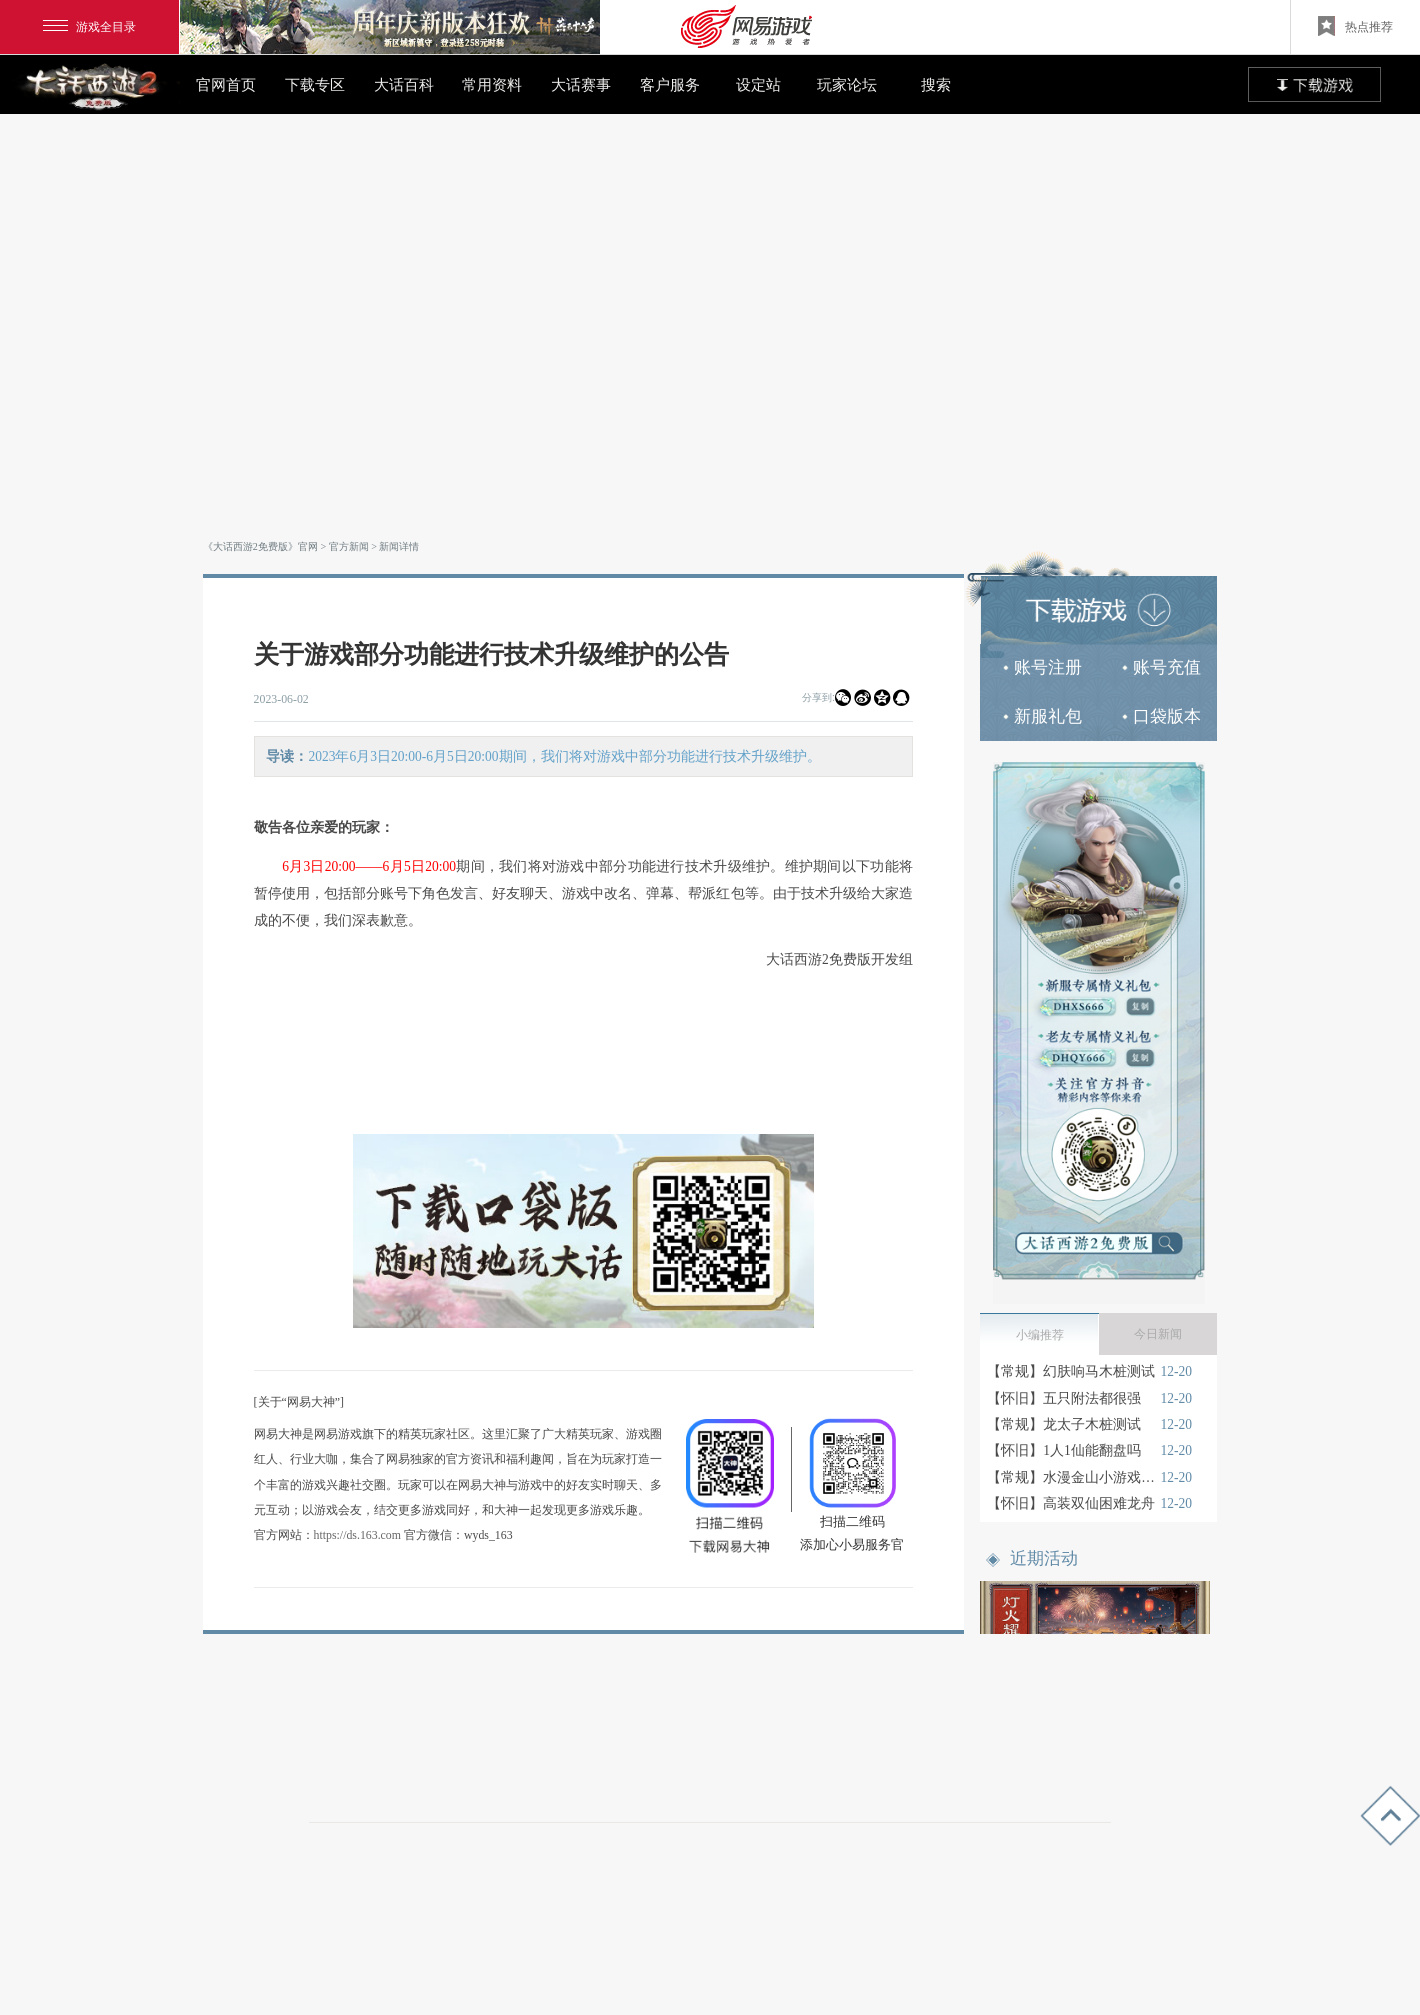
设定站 (758, 84)
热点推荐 (1355, 26)
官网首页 (226, 84)
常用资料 (492, 84)
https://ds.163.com (357, 1535)
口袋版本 (1161, 716)
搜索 (936, 84)
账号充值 (1161, 667)
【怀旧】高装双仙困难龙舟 (1071, 1503)
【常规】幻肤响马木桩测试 (1071, 1371)
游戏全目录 (89, 27)
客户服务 (670, 84)
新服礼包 (1042, 716)
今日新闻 (1158, 1334)
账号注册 (1042, 667)
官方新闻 (349, 546)
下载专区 (315, 84)
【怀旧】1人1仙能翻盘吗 (1064, 1450)
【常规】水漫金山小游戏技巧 (1071, 1477)
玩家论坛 (847, 84)
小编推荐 (1040, 1335)
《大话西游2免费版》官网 (260, 546)
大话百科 (404, 84)
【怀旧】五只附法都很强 (1064, 1398)
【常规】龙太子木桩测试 (1064, 1424)
